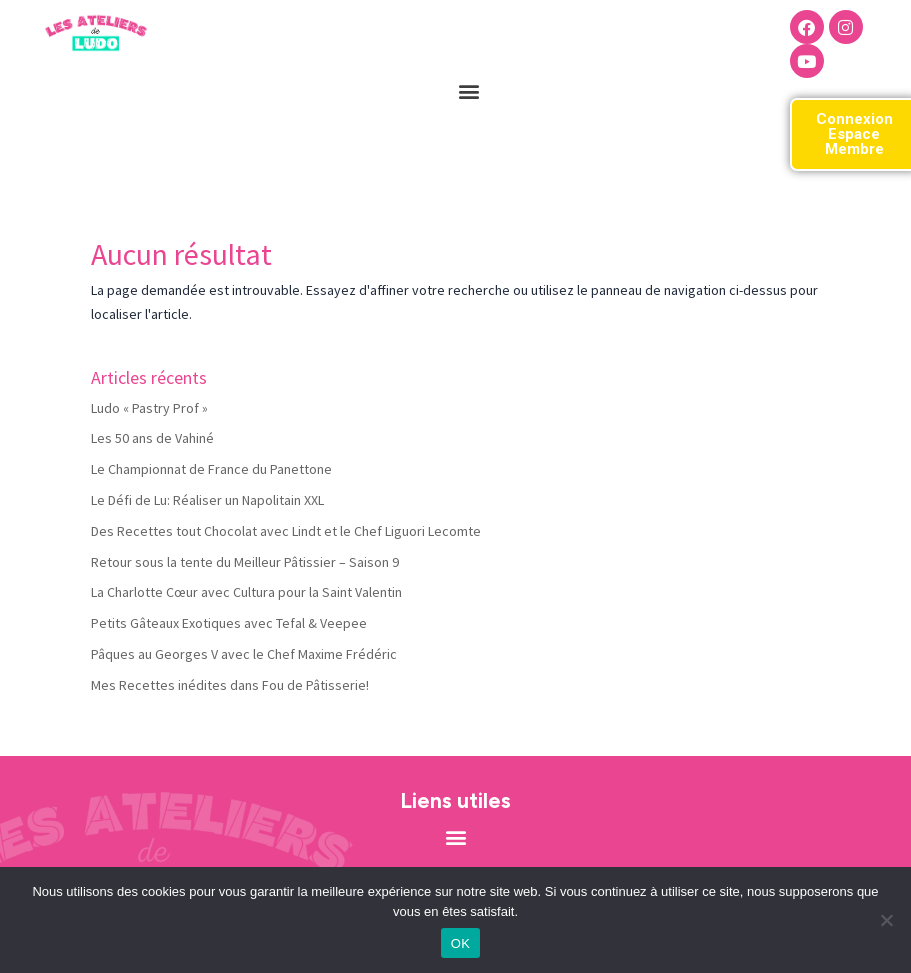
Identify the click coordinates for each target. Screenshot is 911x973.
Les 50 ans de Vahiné (152, 438)
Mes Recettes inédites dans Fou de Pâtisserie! (230, 685)
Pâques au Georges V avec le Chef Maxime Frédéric (244, 654)
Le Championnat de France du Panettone (211, 469)
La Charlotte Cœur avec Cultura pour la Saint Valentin (246, 592)
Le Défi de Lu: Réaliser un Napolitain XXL (207, 500)
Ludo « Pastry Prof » (149, 408)
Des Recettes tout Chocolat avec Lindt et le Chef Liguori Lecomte (286, 531)
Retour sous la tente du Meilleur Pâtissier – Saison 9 (245, 562)
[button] (469, 90)
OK (460, 943)
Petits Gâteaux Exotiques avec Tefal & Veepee (229, 623)
